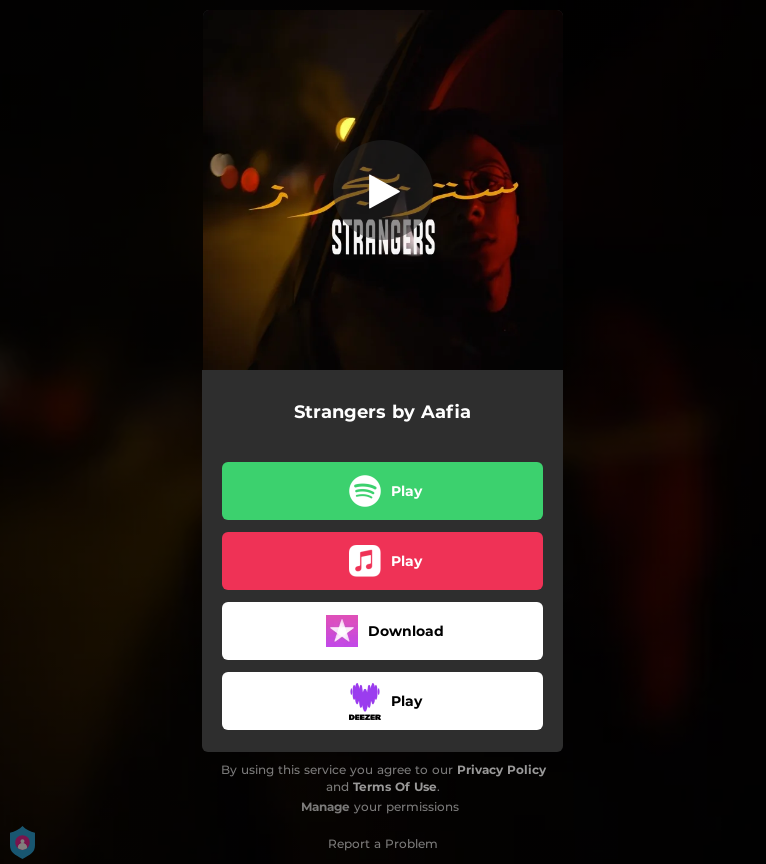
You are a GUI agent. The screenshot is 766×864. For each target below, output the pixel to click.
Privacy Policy (501, 769)
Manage (325, 806)
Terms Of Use (395, 786)
